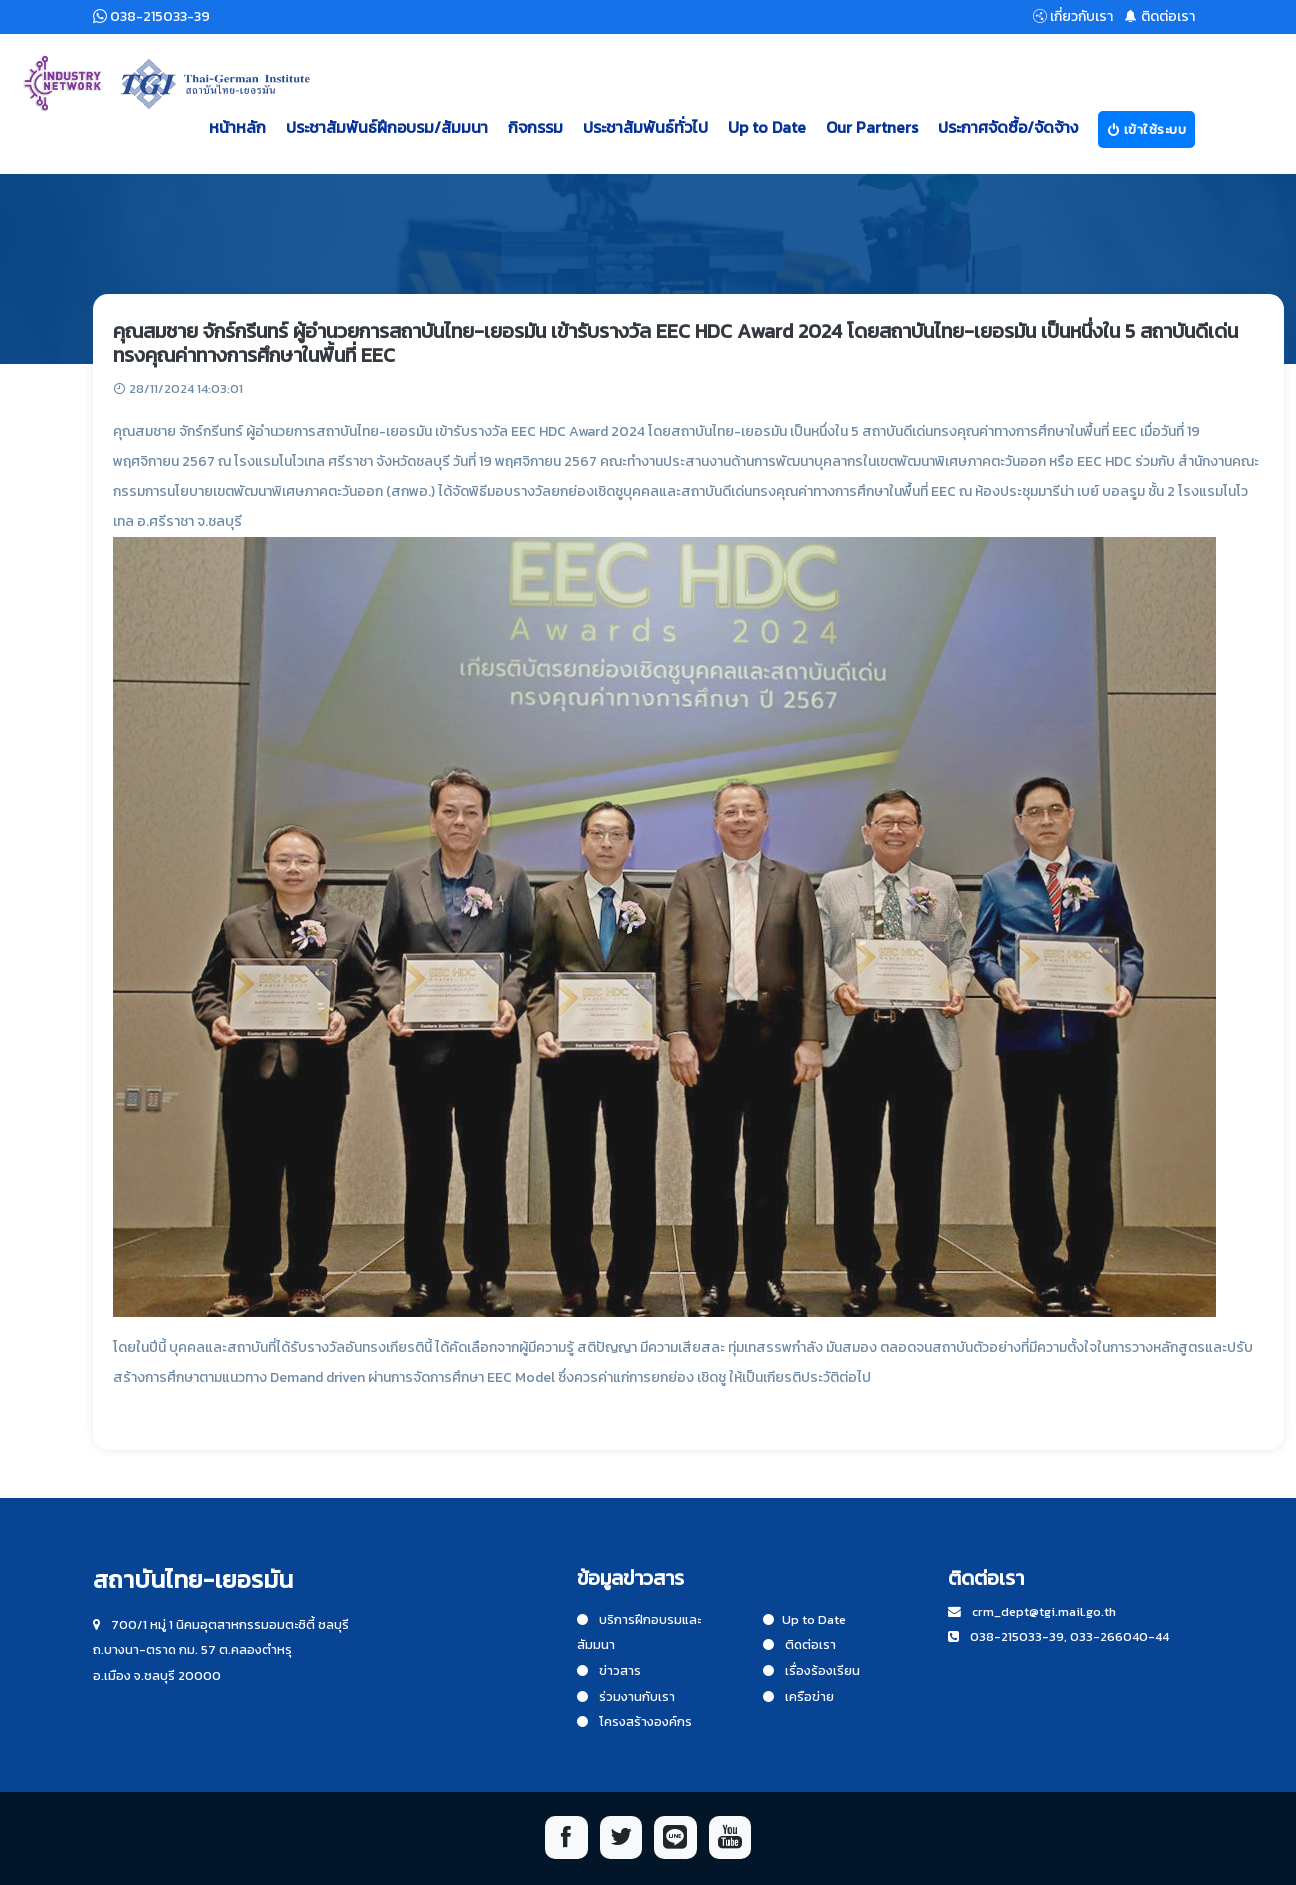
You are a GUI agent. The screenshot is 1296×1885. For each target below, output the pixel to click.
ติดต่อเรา (799, 1644)
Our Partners (872, 127)
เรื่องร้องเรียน (811, 1670)
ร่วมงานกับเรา (626, 1696)
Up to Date (767, 127)
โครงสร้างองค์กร (634, 1721)
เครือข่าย (798, 1696)
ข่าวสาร (609, 1670)
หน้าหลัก (237, 127)
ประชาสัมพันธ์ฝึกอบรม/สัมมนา (387, 127)
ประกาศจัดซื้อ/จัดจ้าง (1008, 127)
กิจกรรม (535, 127)
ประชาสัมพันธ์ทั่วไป (645, 127)
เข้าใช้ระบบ (1147, 129)
